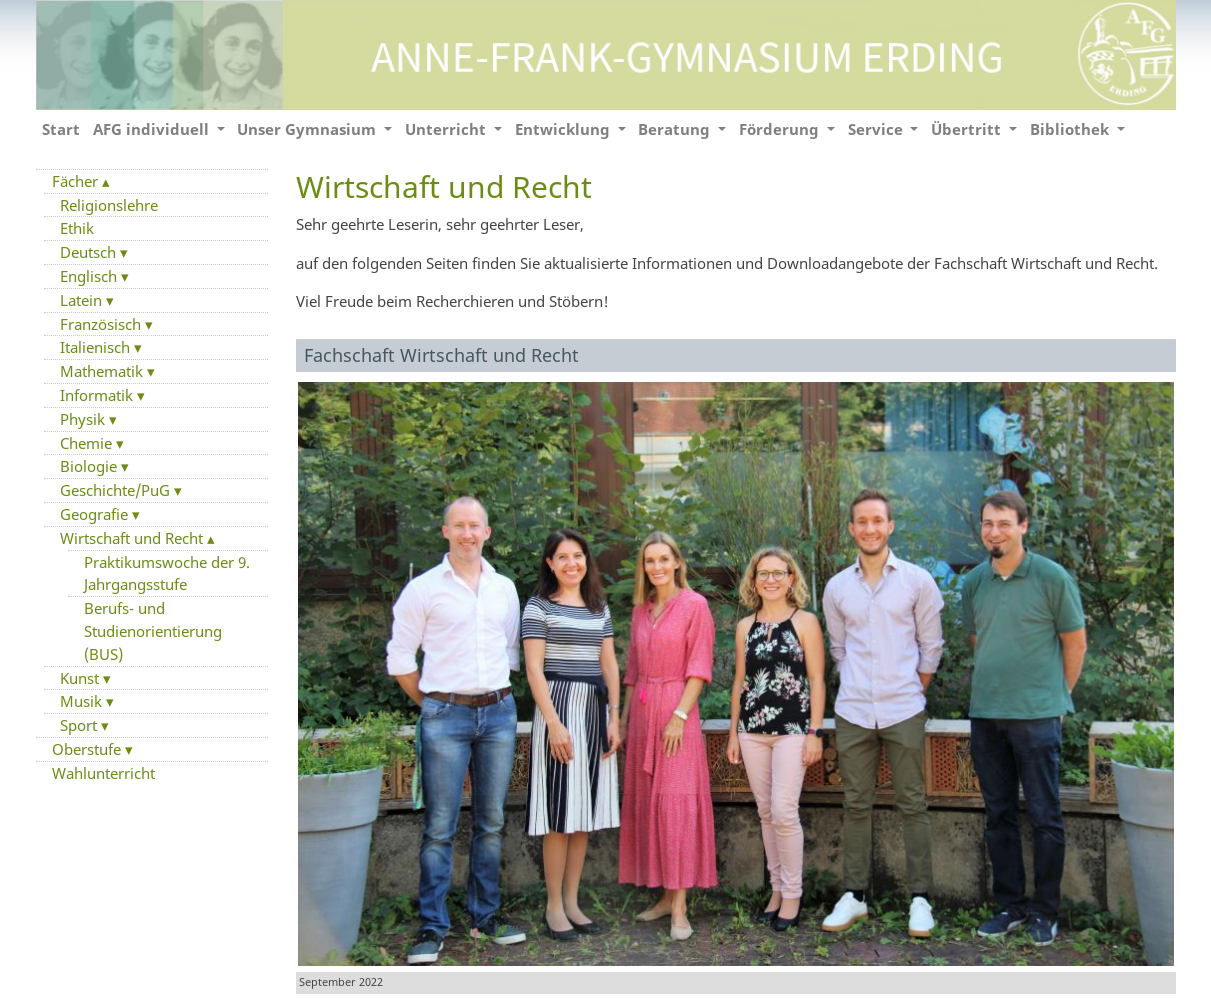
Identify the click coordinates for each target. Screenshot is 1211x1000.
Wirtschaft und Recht (133, 538)
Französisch (102, 324)
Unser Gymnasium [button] (308, 129)
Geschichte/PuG (117, 490)
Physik (84, 419)
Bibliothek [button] (1071, 129)
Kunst (81, 678)
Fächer (77, 181)
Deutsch (90, 252)
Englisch (90, 276)
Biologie (90, 466)
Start (61, 129)
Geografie (96, 514)
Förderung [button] (781, 129)
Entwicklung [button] (564, 129)
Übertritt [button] (968, 129)
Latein (83, 300)
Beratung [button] (676, 129)
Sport (80, 725)
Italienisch (97, 347)
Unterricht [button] (447, 129)
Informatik (98, 395)
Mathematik (103, 371)
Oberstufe (88, 749)
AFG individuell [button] (153, 129)
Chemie (88, 443)
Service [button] (877, 129)
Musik (83, 701)
